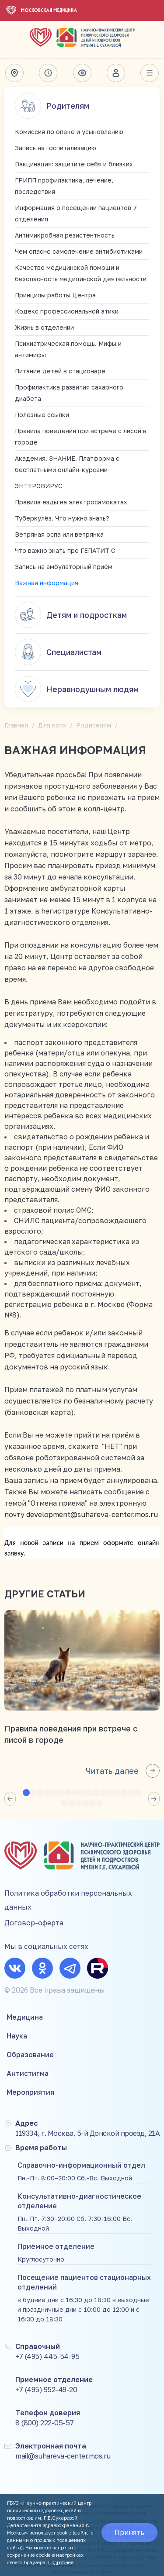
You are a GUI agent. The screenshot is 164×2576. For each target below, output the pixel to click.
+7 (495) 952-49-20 (46, 2389)
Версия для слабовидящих (82, 73)
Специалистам (58, 652)
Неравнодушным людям (77, 689)
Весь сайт (149, 73)
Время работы (48, 73)
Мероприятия (30, 2092)
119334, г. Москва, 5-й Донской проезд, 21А (87, 2133)
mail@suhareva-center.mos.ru (63, 2456)
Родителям (52, 106)
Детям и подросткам (71, 615)
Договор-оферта (33, 1922)
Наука (17, 2035)
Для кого (52, 725)
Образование (30, 2054)
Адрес (14, 73)
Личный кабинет (116, 73)
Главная (16, 725)
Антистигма (28, 2073)
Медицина (25, 2017)
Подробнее (60, 2562)
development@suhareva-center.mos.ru (92, 1514)
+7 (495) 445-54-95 (47, 2356)
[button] (10, 1799)
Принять (129, 2532)
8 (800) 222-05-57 (44, 2422)
